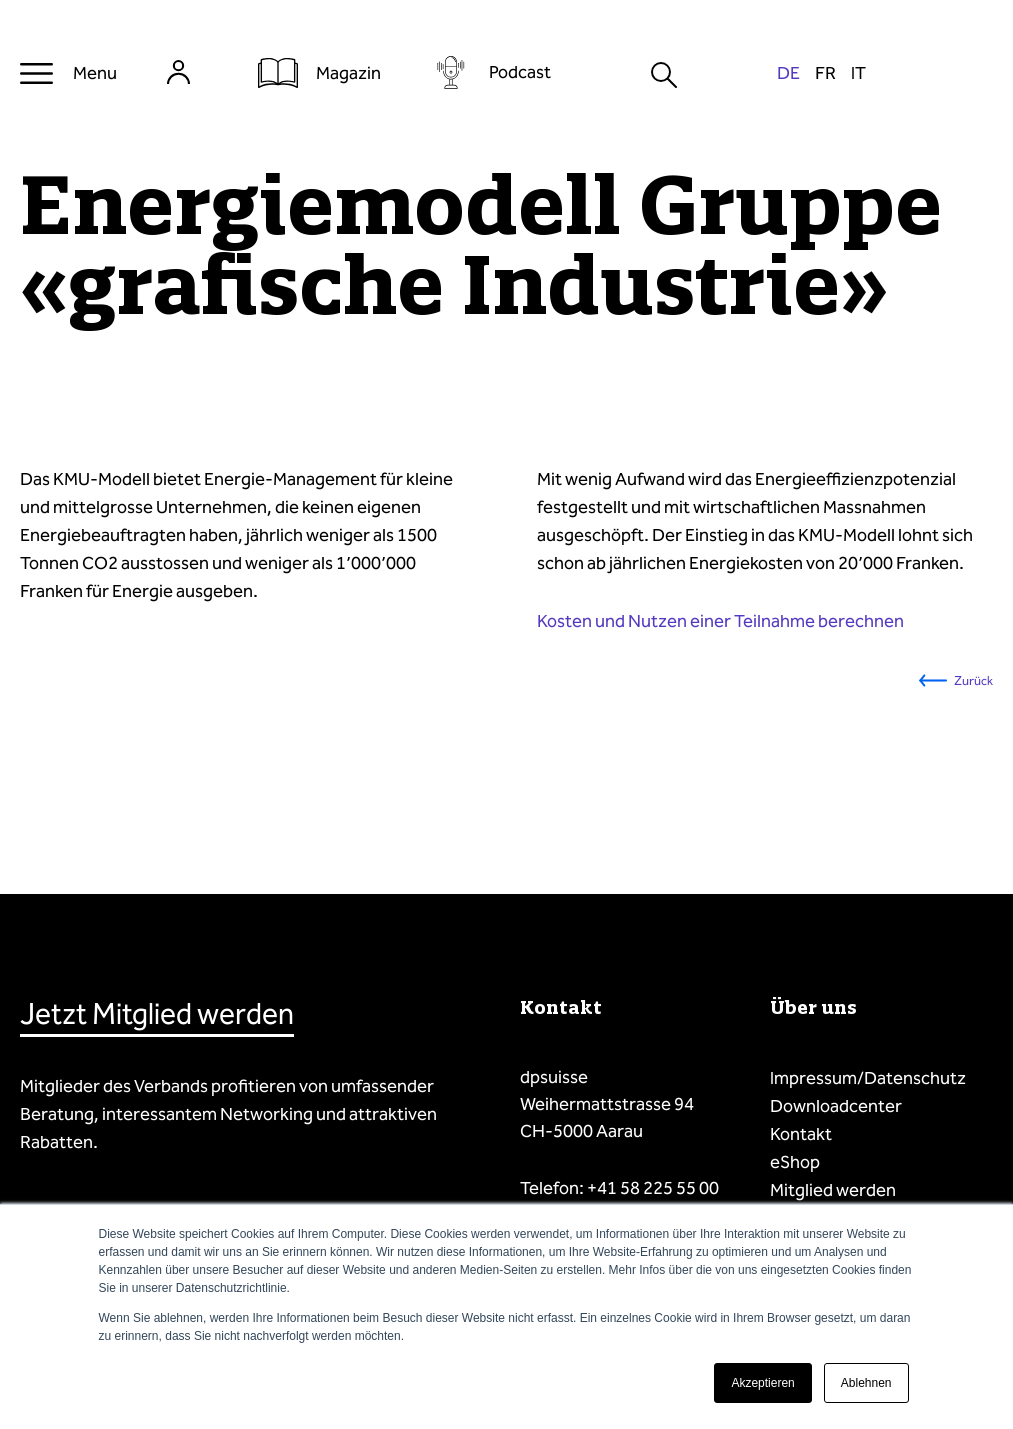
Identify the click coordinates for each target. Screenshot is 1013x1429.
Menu (95, 73)
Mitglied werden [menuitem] (833, 1190)
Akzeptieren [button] (762, 1383)
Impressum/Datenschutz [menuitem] (868, 1078)
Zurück (973, 680)
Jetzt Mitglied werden (157, 1014)
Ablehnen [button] (866, 1383)
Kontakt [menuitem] (801, 1134)
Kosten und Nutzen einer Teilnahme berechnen (720, 621)
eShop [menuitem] (795, 1162)
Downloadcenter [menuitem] (836, 1106)
